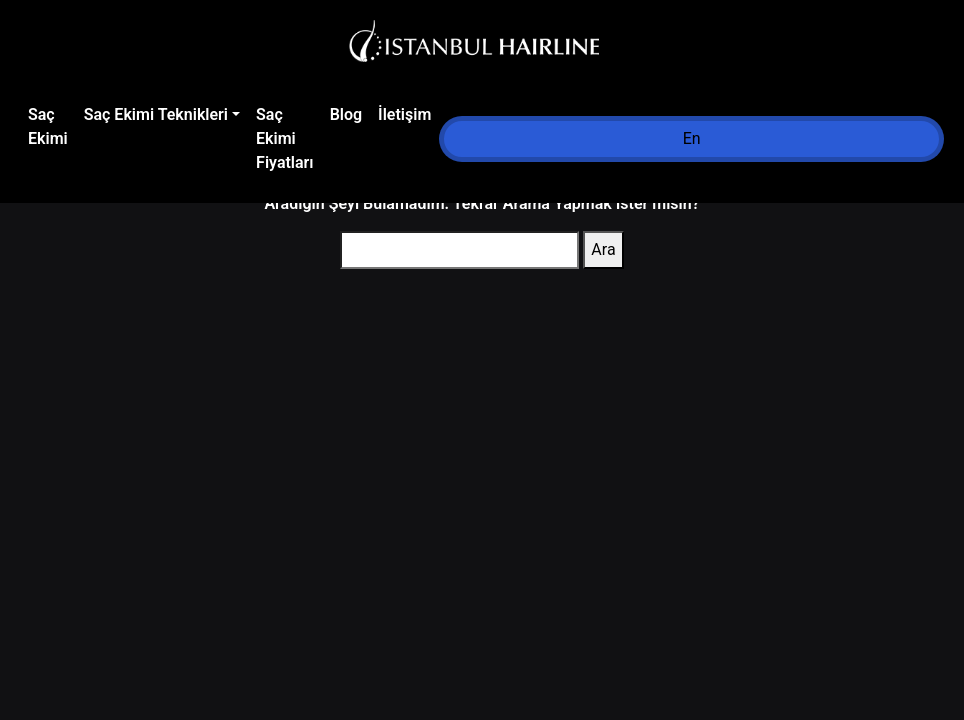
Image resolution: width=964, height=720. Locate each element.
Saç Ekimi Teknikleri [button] (156, 114)
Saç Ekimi (48, 126)
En (692, 138)
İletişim (404, 114)
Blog (346, 114)
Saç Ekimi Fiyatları (285, 138)
